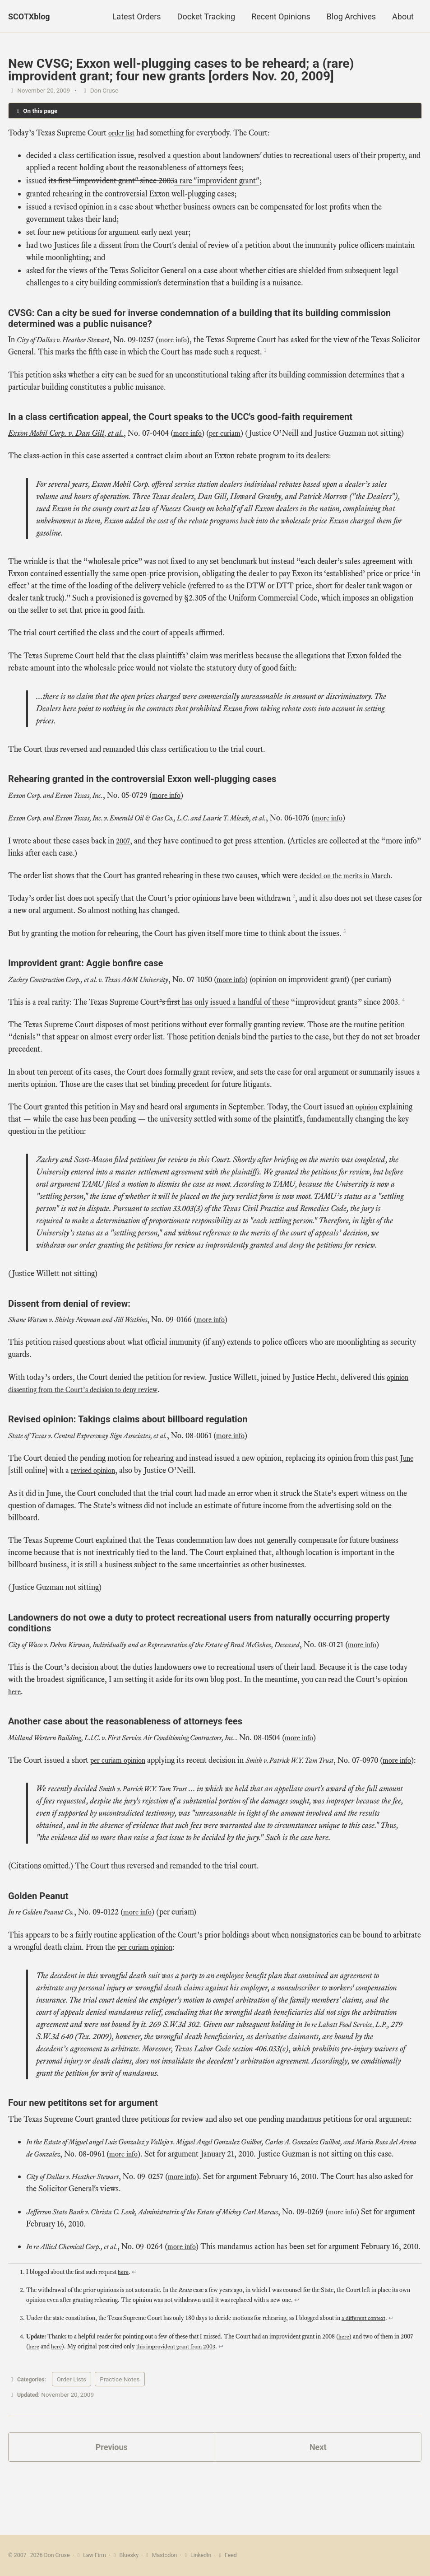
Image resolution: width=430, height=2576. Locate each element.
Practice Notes (123, 2428)
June (408, 1459)
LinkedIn (199, 2556)
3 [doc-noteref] (344, 932)
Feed (229, 2556)
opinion (368, 1108)
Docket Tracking (206, 16)
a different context (364, 2367)
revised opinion (96, 1471)
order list (123, 134)
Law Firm (90, 2556)
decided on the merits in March (350, 876)
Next (318, 2496)
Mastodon (162, 2556)
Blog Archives (351, 16)
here (15, 1705)
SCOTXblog (29, 16)
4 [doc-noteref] (403, 1000)
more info (186, 340)
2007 (123, 841)
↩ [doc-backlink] (134, 2321)
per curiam (228, 434)
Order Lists (74, 2428)
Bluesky (126, 2556)
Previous (112, 2496)
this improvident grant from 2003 (177, 2395)
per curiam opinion (121, 1773)
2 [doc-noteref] (294, 896)
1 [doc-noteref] (295, 350)
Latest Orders (136, 16)
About (403, 16)
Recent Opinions (280, 16)
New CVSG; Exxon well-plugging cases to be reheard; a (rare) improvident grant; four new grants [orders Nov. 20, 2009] (181, 70)
